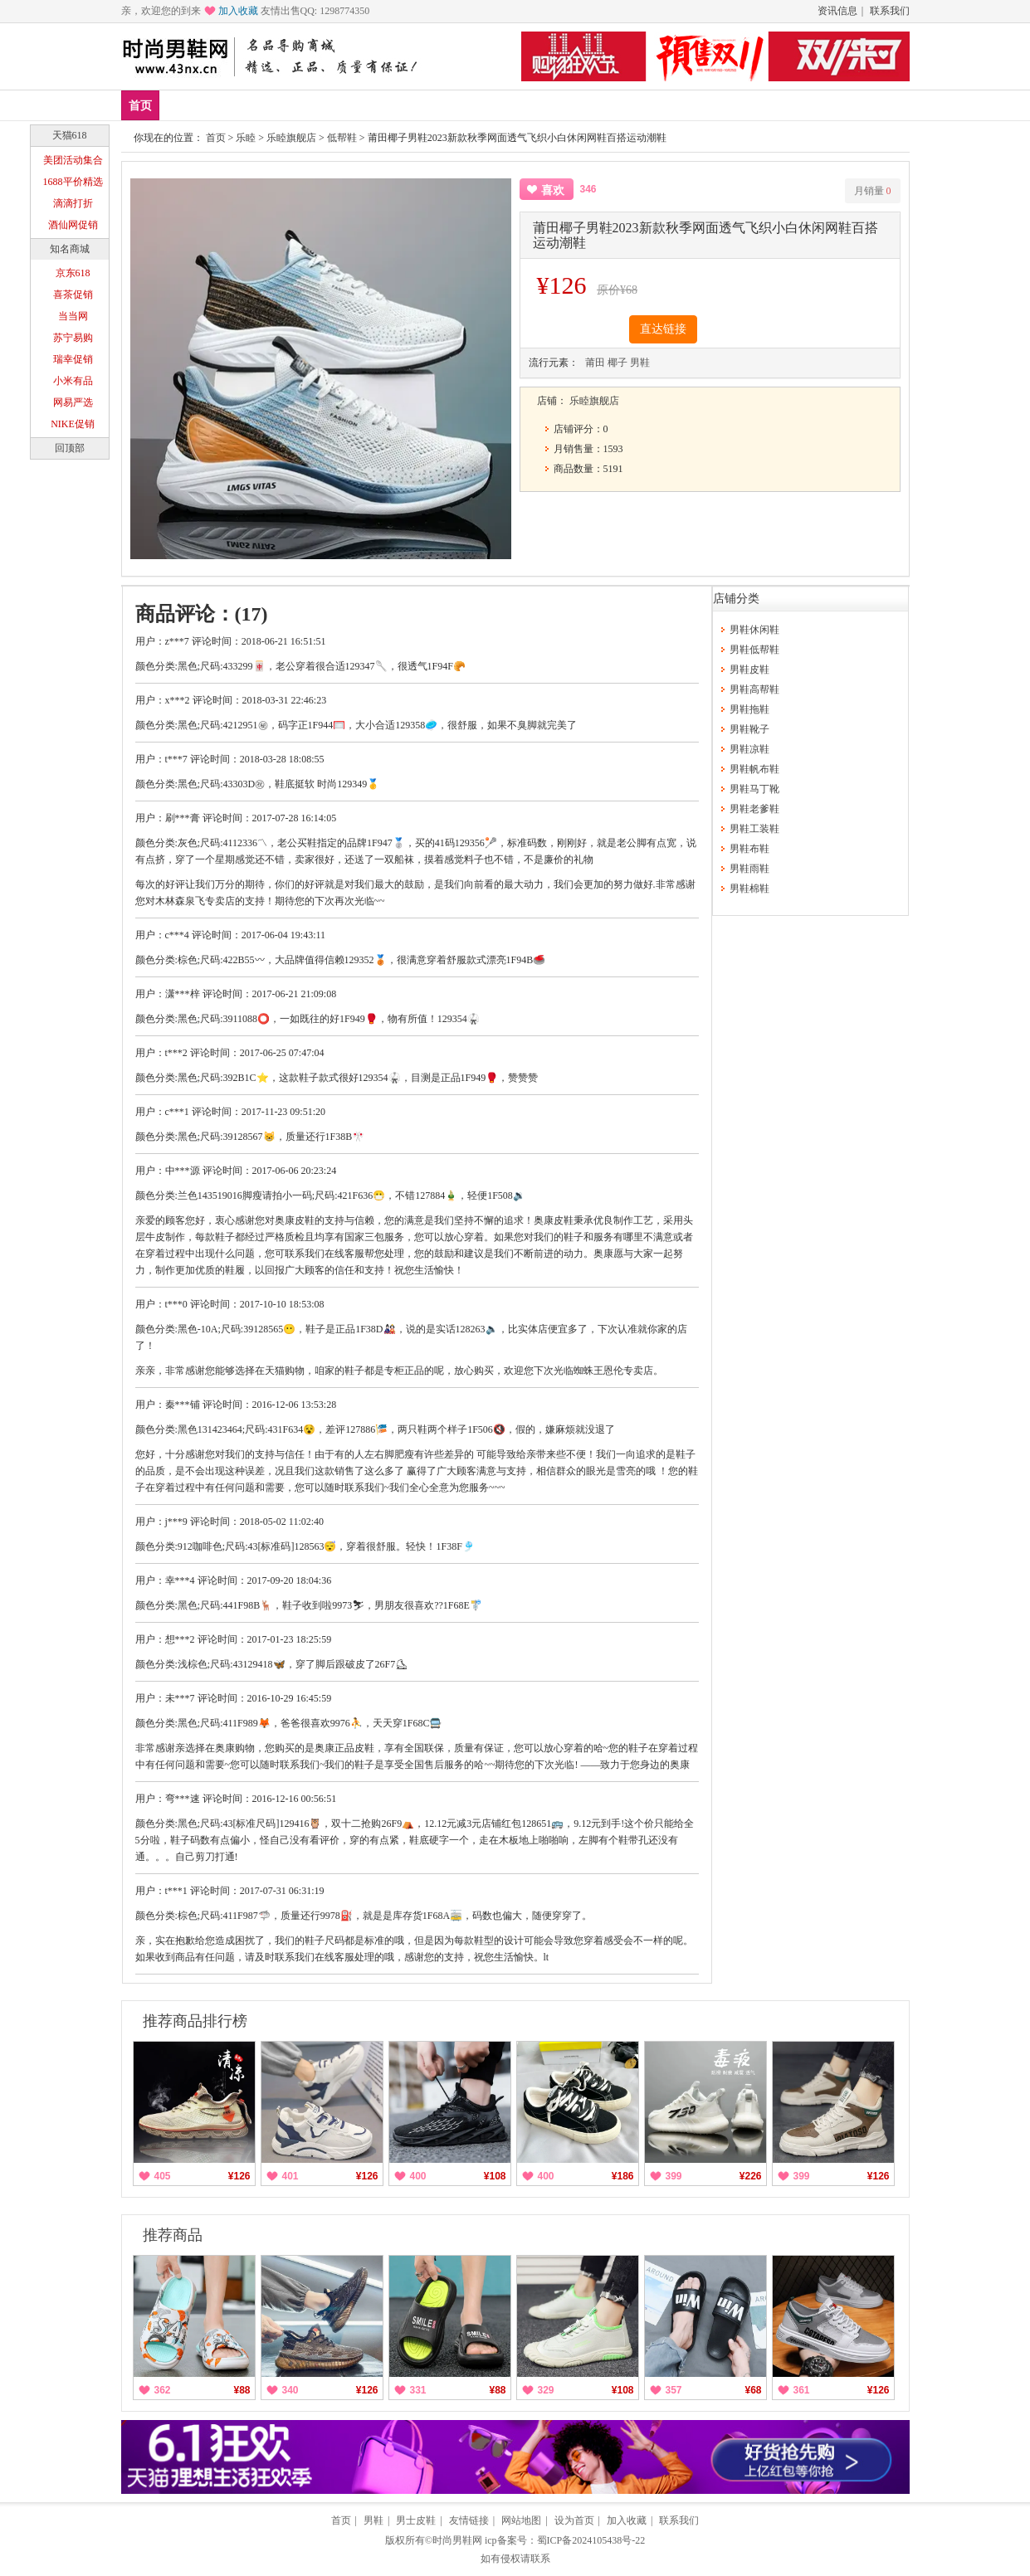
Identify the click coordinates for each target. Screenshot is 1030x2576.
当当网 (73, 316)
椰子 (617, 362)
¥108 (495, 2176)
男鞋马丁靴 (754, 789)
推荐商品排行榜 (195, 2021)
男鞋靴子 (749, 729)
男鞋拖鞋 (749, 709)
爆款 (232, 105)
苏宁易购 (73, 337)
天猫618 (69, 135)
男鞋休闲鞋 (754, 629)
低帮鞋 (385, 105)
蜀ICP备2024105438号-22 (591, 2540)
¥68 (752, 2390)
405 (162, 2176)
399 (674, 2176)
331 (418, 2390)
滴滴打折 (73, 203)
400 (418, 2176)
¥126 (239, 2176)
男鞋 (330, 105)
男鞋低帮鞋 (754, 649)
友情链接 (469, 2520)
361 (801, 2390)
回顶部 (70, 448)
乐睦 (246, 138)
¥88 (241, 2390)
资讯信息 (837, 11)
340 (290, 2390)
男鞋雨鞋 (749, 868)
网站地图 (521, 2520)
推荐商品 (173, 2235)
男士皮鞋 (416, 2520)
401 (290, 2176)
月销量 (872, 191)
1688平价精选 (73, 181)
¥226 (751, 2176)
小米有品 (73, 381)
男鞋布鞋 (749, 849)
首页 (140, 106)
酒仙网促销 (73, 225)
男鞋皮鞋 (749, 669)
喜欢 (552, 190)
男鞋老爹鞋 (754, 809)
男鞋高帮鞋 (754, 689)
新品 (183, 105)
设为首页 (574, 2520)
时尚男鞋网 (457, 2540)
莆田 (595, 362)
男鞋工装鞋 (754, 829)
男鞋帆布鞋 (754, 769)
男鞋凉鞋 (749, 749)
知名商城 (70, 249)
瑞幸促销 (73, 359)
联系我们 (890, 11)
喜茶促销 (73, 294)
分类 (500, 105)
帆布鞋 (445, 105)
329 (546, 2390)
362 (162, 2390)
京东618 (73, 273)
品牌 (281, 105)
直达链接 (663, 329)
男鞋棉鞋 (749, 888)
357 (674, 2390)
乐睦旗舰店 (291, 138)
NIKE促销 (73, 424)
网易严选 (73, 402)
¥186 (623, 2176)
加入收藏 (238, 11)
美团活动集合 (73, 160)
